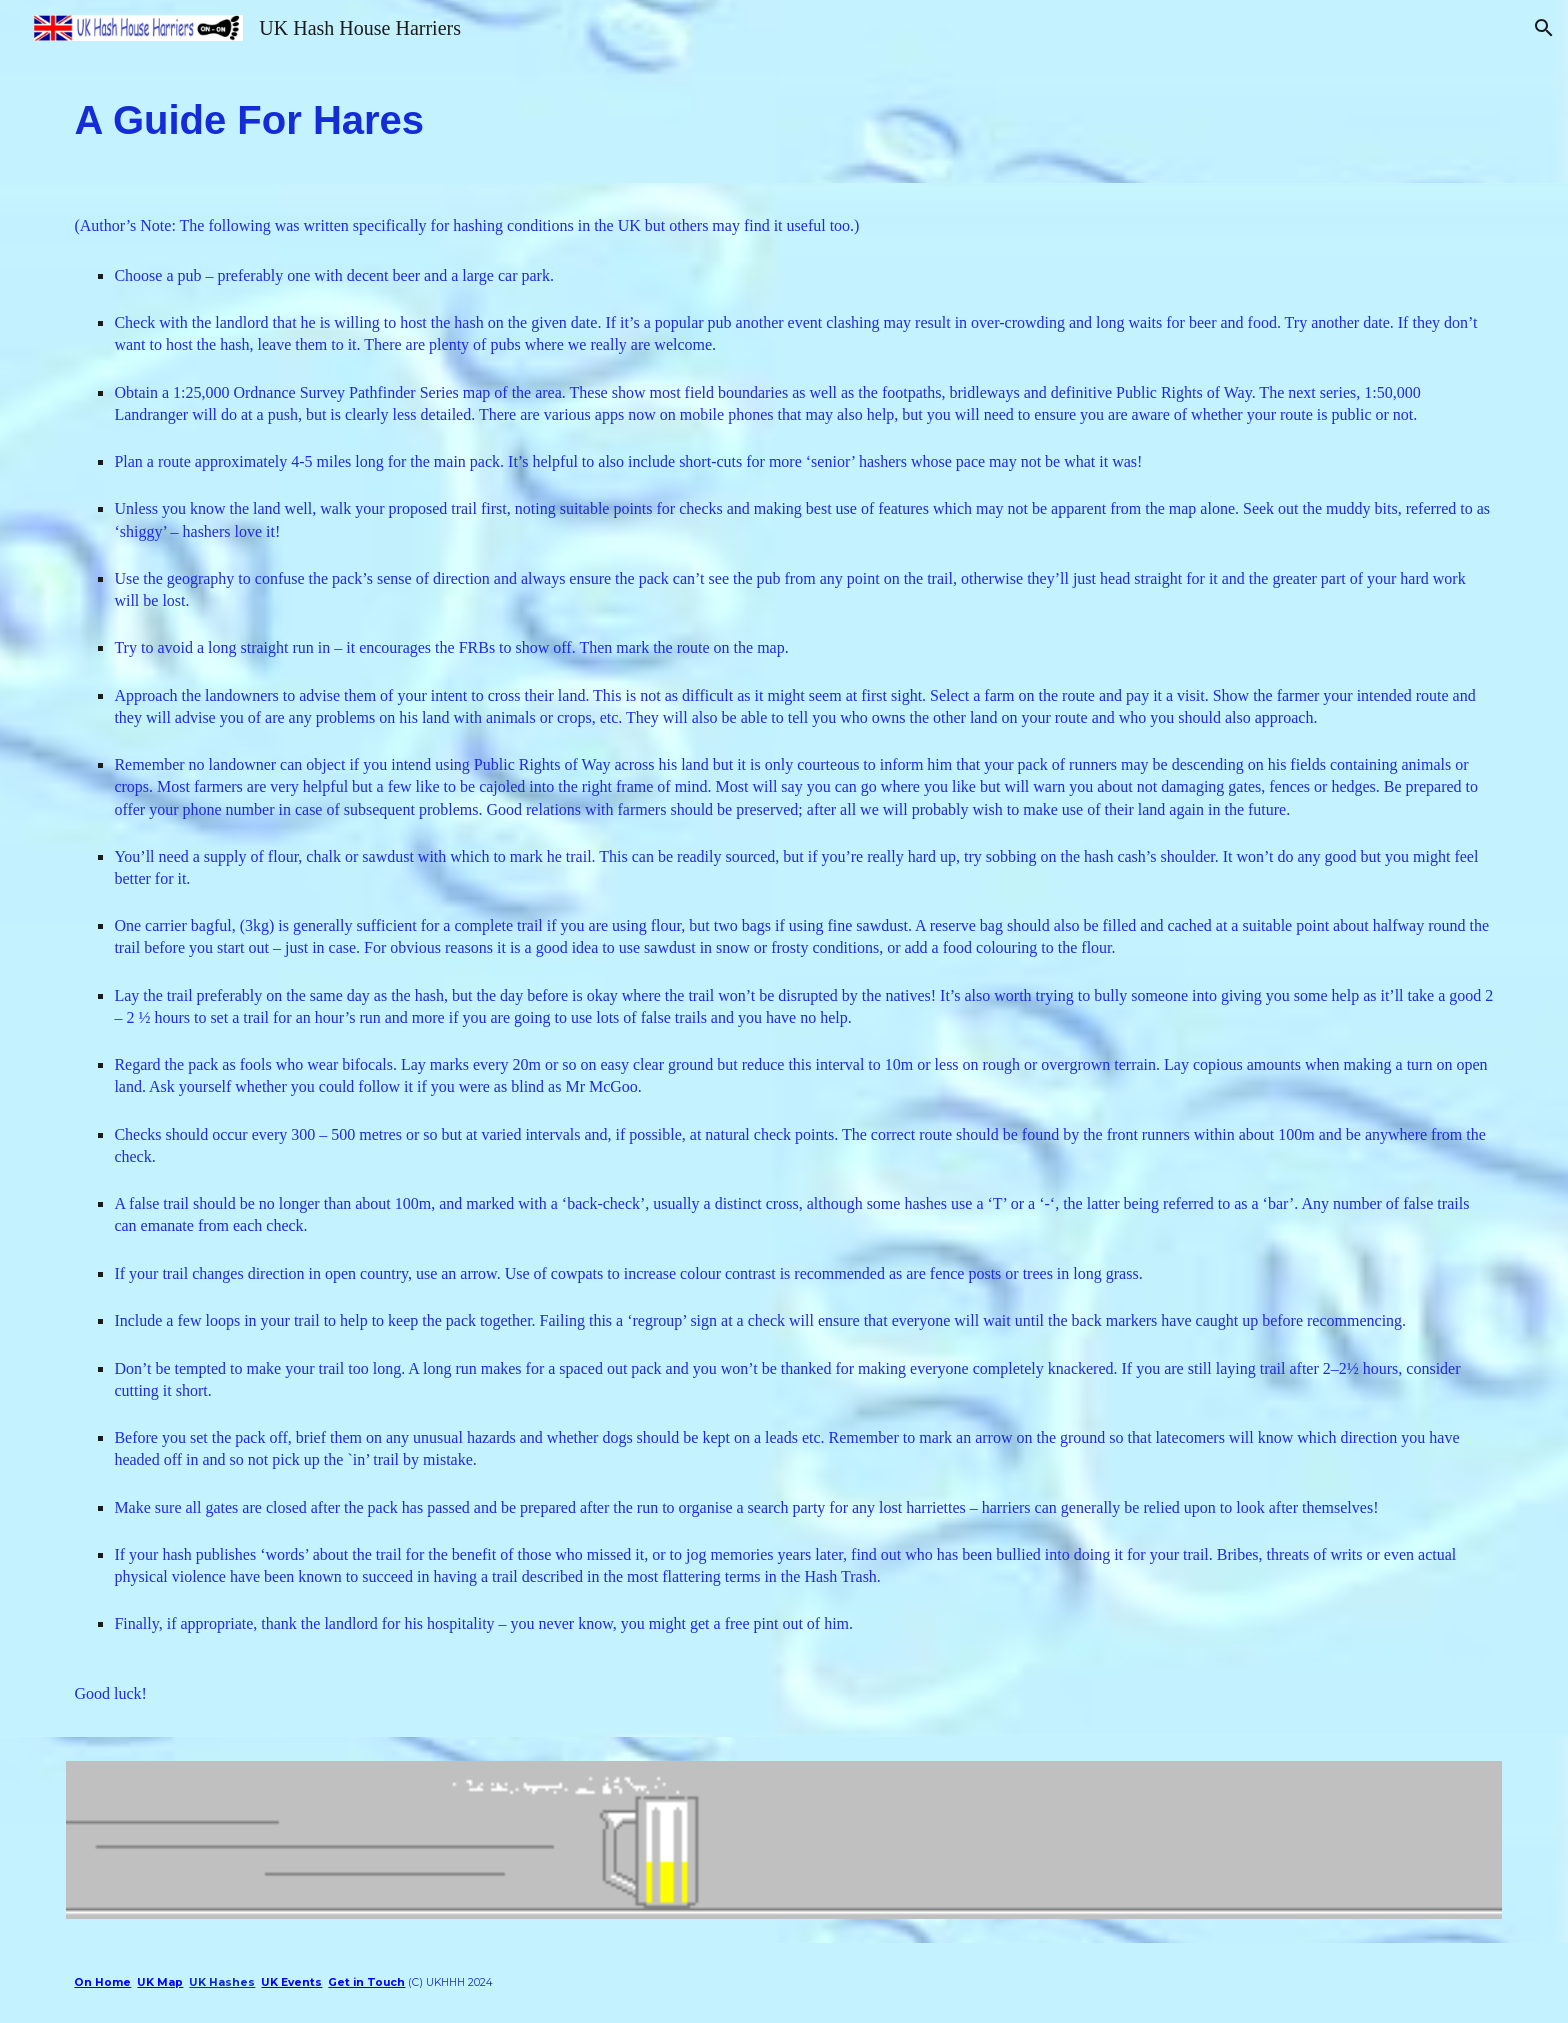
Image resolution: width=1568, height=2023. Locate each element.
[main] (783, 119)
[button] (1544, 28)
